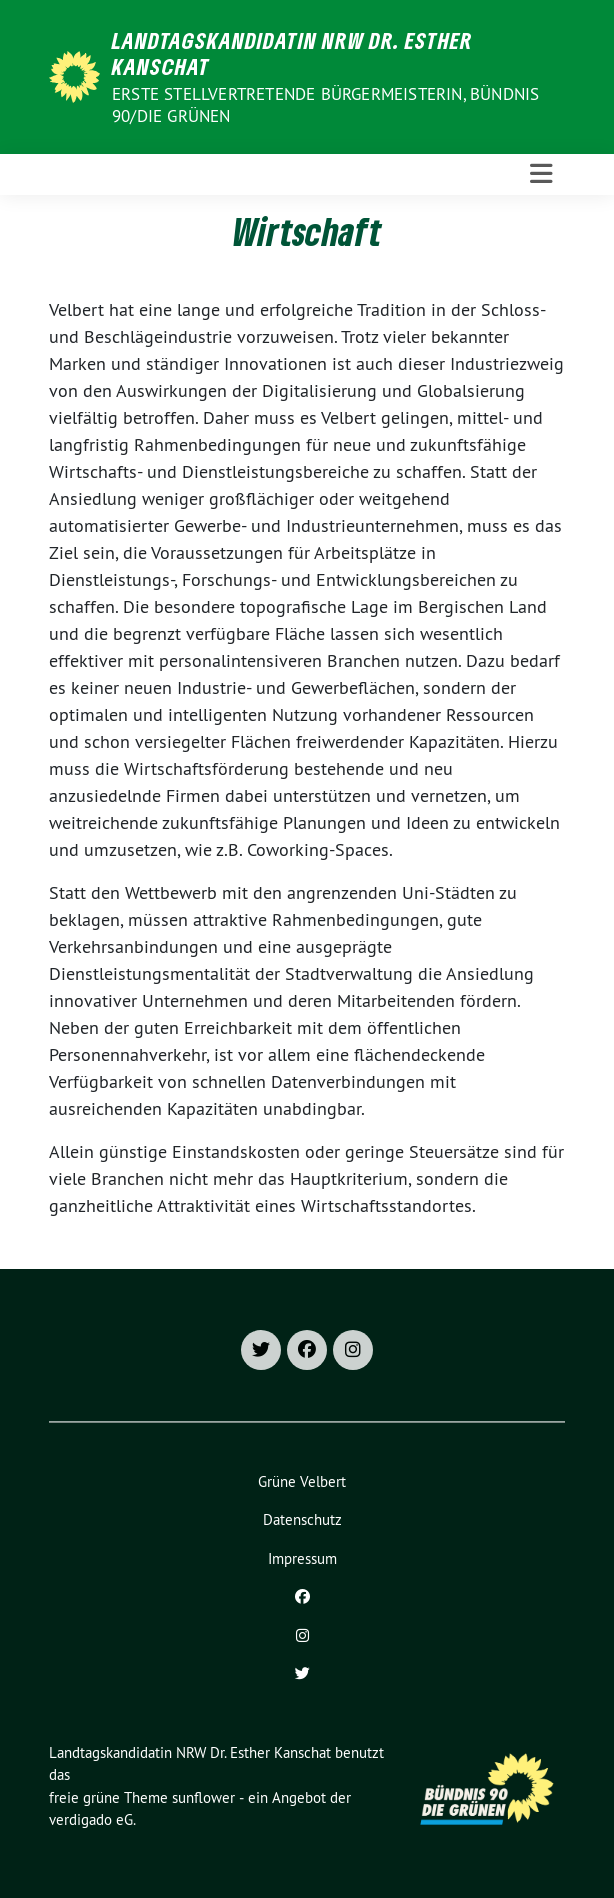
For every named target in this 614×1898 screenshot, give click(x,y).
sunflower (203, 1797)
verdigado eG (91, 1819)
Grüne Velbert (302, 1481)
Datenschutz (302, 1519)
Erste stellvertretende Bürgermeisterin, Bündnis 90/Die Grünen (325, 105)
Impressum (302, 1558)
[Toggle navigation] (541, 174)
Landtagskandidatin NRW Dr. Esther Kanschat (292, 53)
